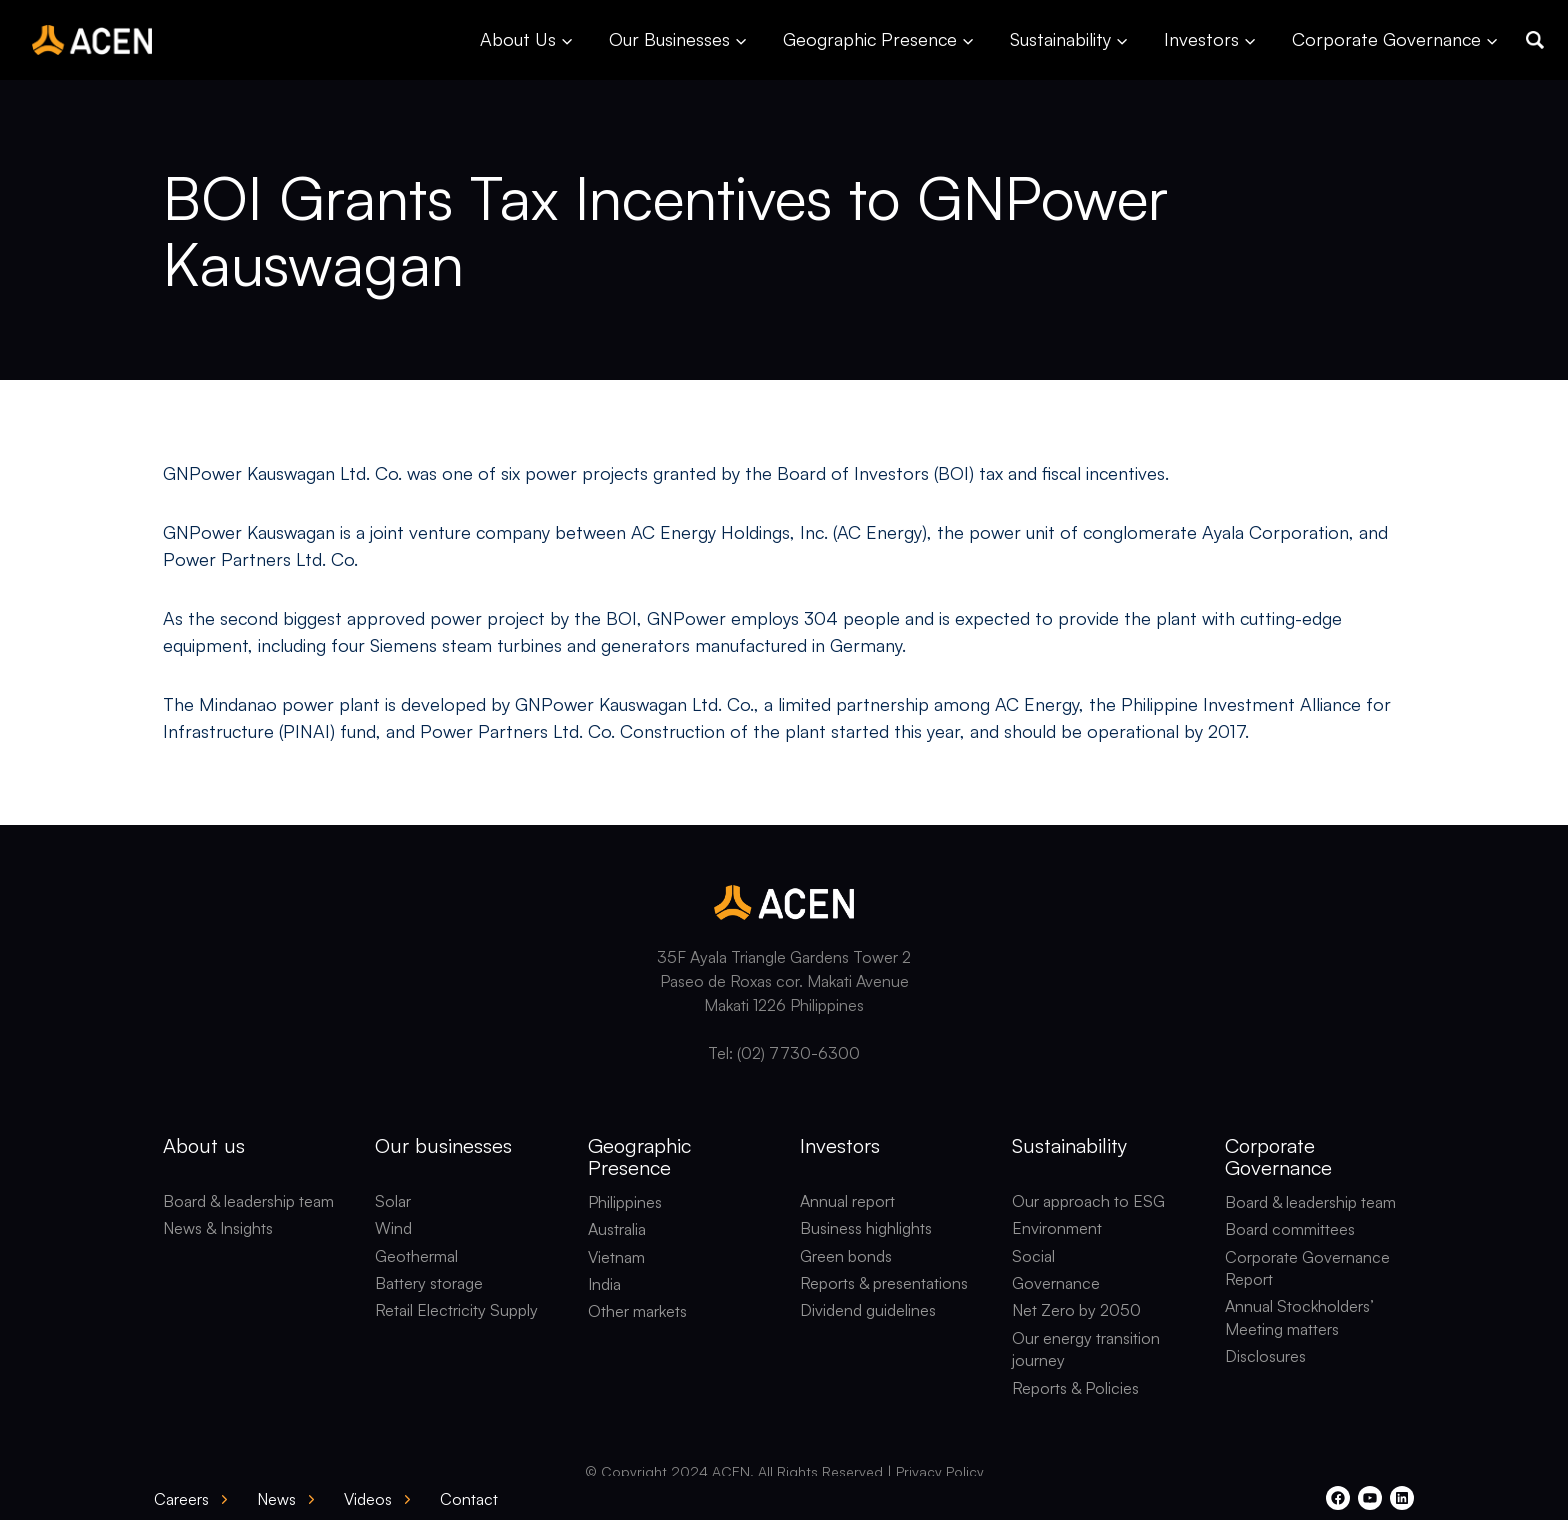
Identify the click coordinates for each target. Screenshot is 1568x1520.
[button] (1535, 40)
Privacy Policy (940, 1471)
